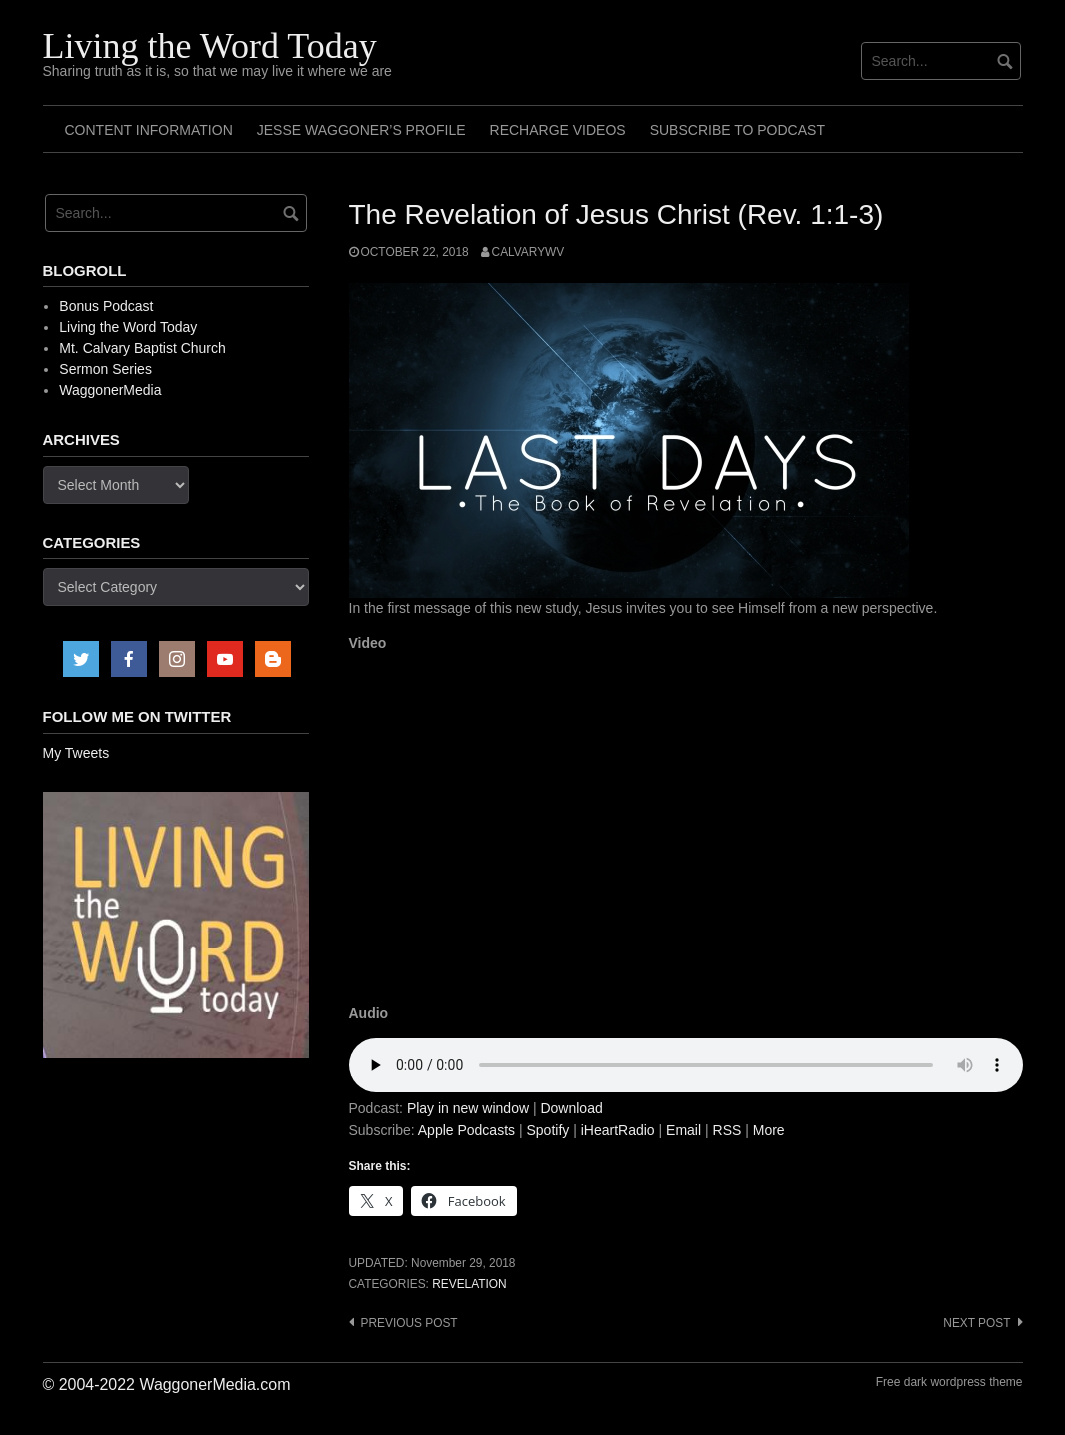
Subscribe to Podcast (737, 130)
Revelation (469, 1284)
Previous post (409, 1323)
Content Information (149, 130)
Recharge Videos (558, 130)
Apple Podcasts (466, 1130)
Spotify (547, 1130)
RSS (727, 1130)
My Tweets (76, 753)
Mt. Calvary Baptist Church (142, 348)
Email (683, 1130)
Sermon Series (105, 369)
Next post (976, 1323)
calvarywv (528, 252)
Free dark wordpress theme (949, 1382)
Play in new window (468, 1108)
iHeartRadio (618, 1130)
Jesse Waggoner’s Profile (361, 130)
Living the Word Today (210, 46)
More (769, 1130)
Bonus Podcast (106, 306)
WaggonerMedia (110, 390)
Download (571, 1108)
